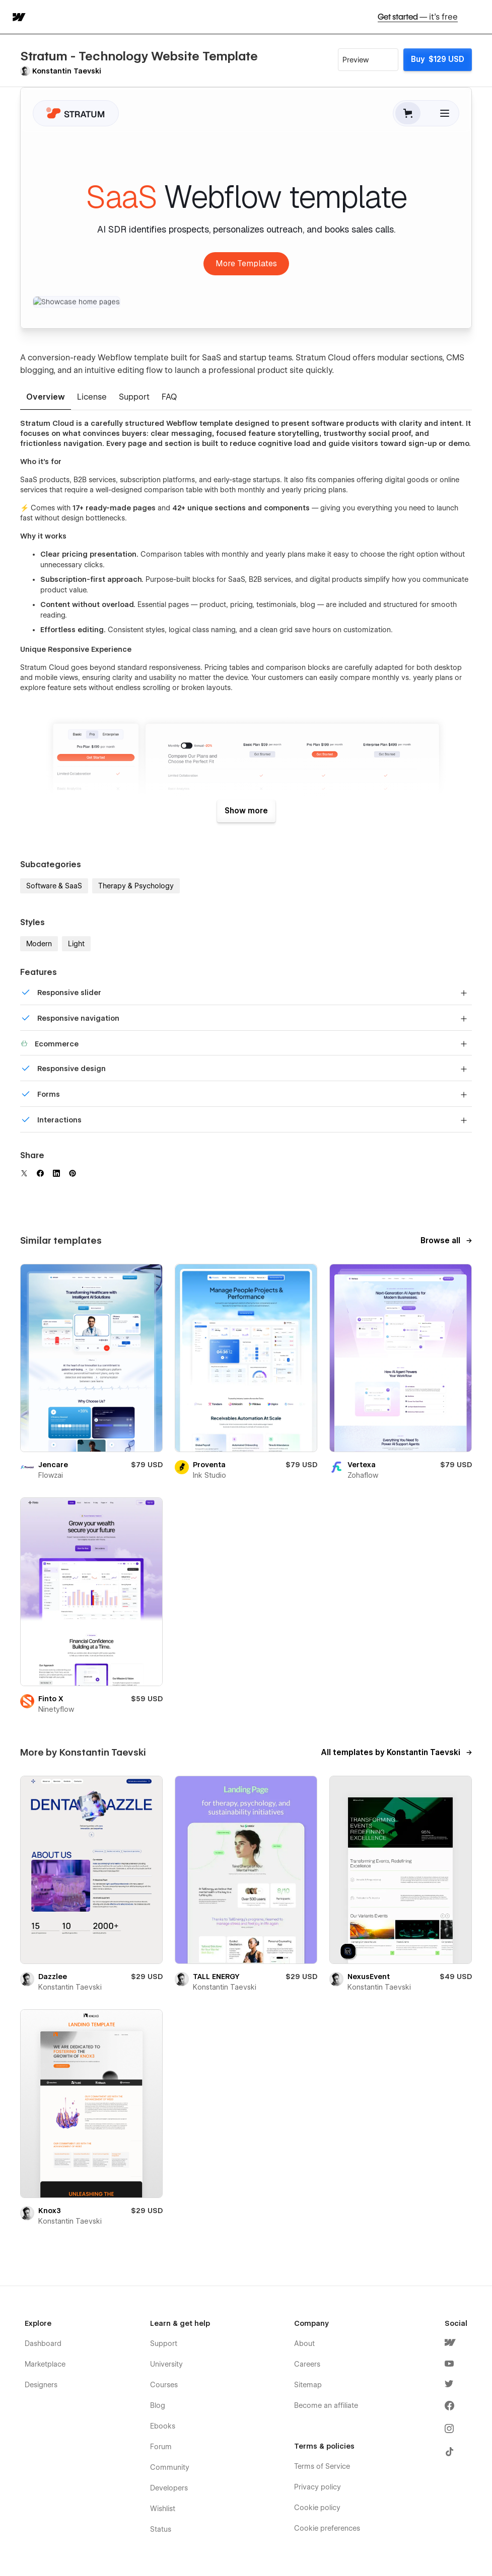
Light (76, 944)
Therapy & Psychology (136, 886)
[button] (478, 17)
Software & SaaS (54, 886)
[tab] (45, 397)
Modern (39, 944)
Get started (418, 17)
